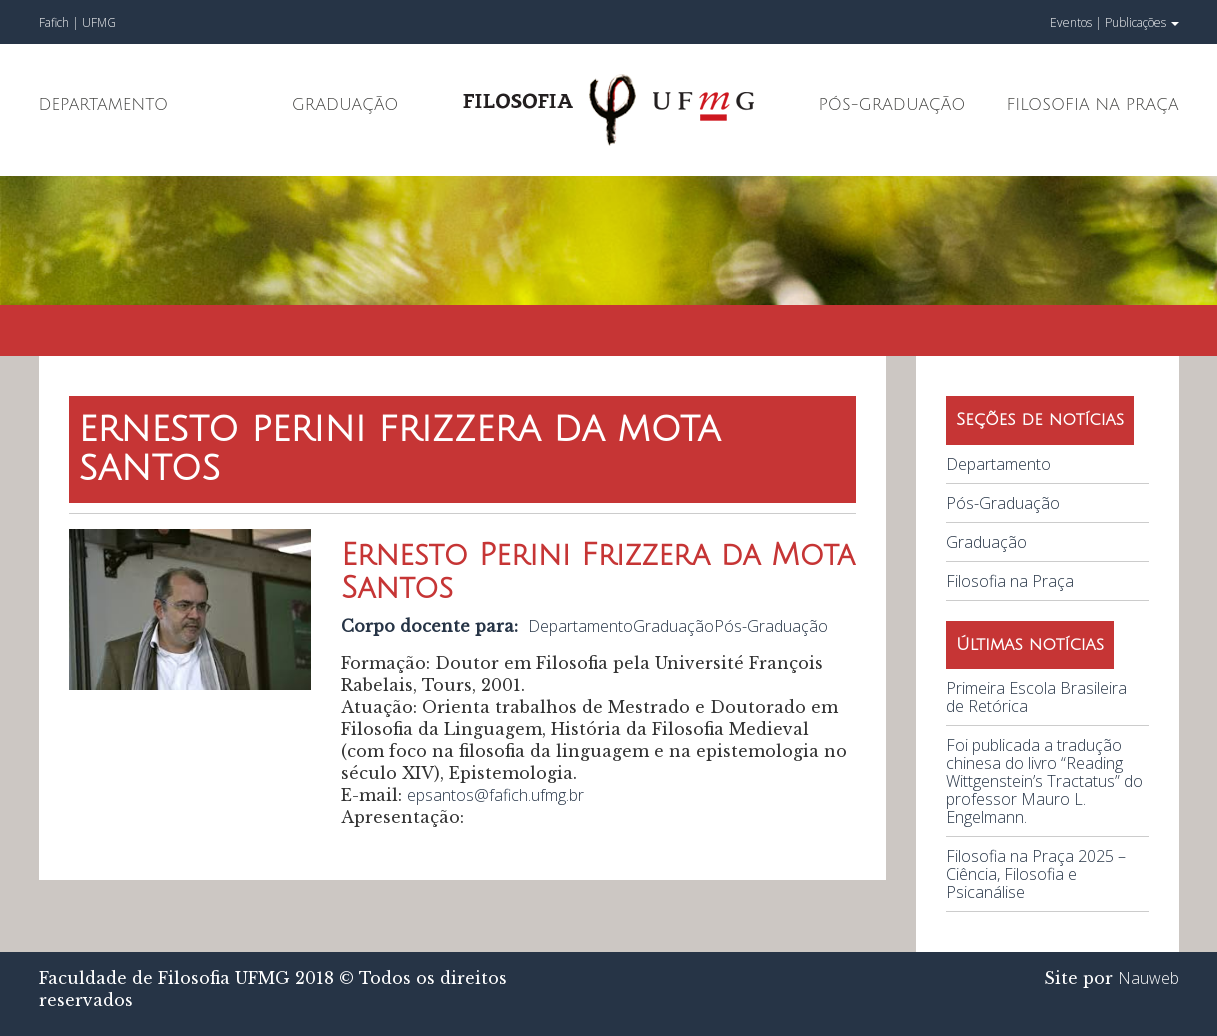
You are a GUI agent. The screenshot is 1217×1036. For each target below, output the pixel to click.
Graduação (345, 105)
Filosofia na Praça (1092, 105)
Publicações (1142, 22)
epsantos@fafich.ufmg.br (495, 795)
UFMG (99, 22)
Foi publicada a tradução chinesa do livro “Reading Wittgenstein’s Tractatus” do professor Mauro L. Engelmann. (1044, 781)
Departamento (104, 105)
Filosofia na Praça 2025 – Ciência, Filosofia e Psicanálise (1036, 874)
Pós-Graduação (892, 105)
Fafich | (60, 22)
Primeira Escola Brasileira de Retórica (1036, 697)
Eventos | (1076, 22)
